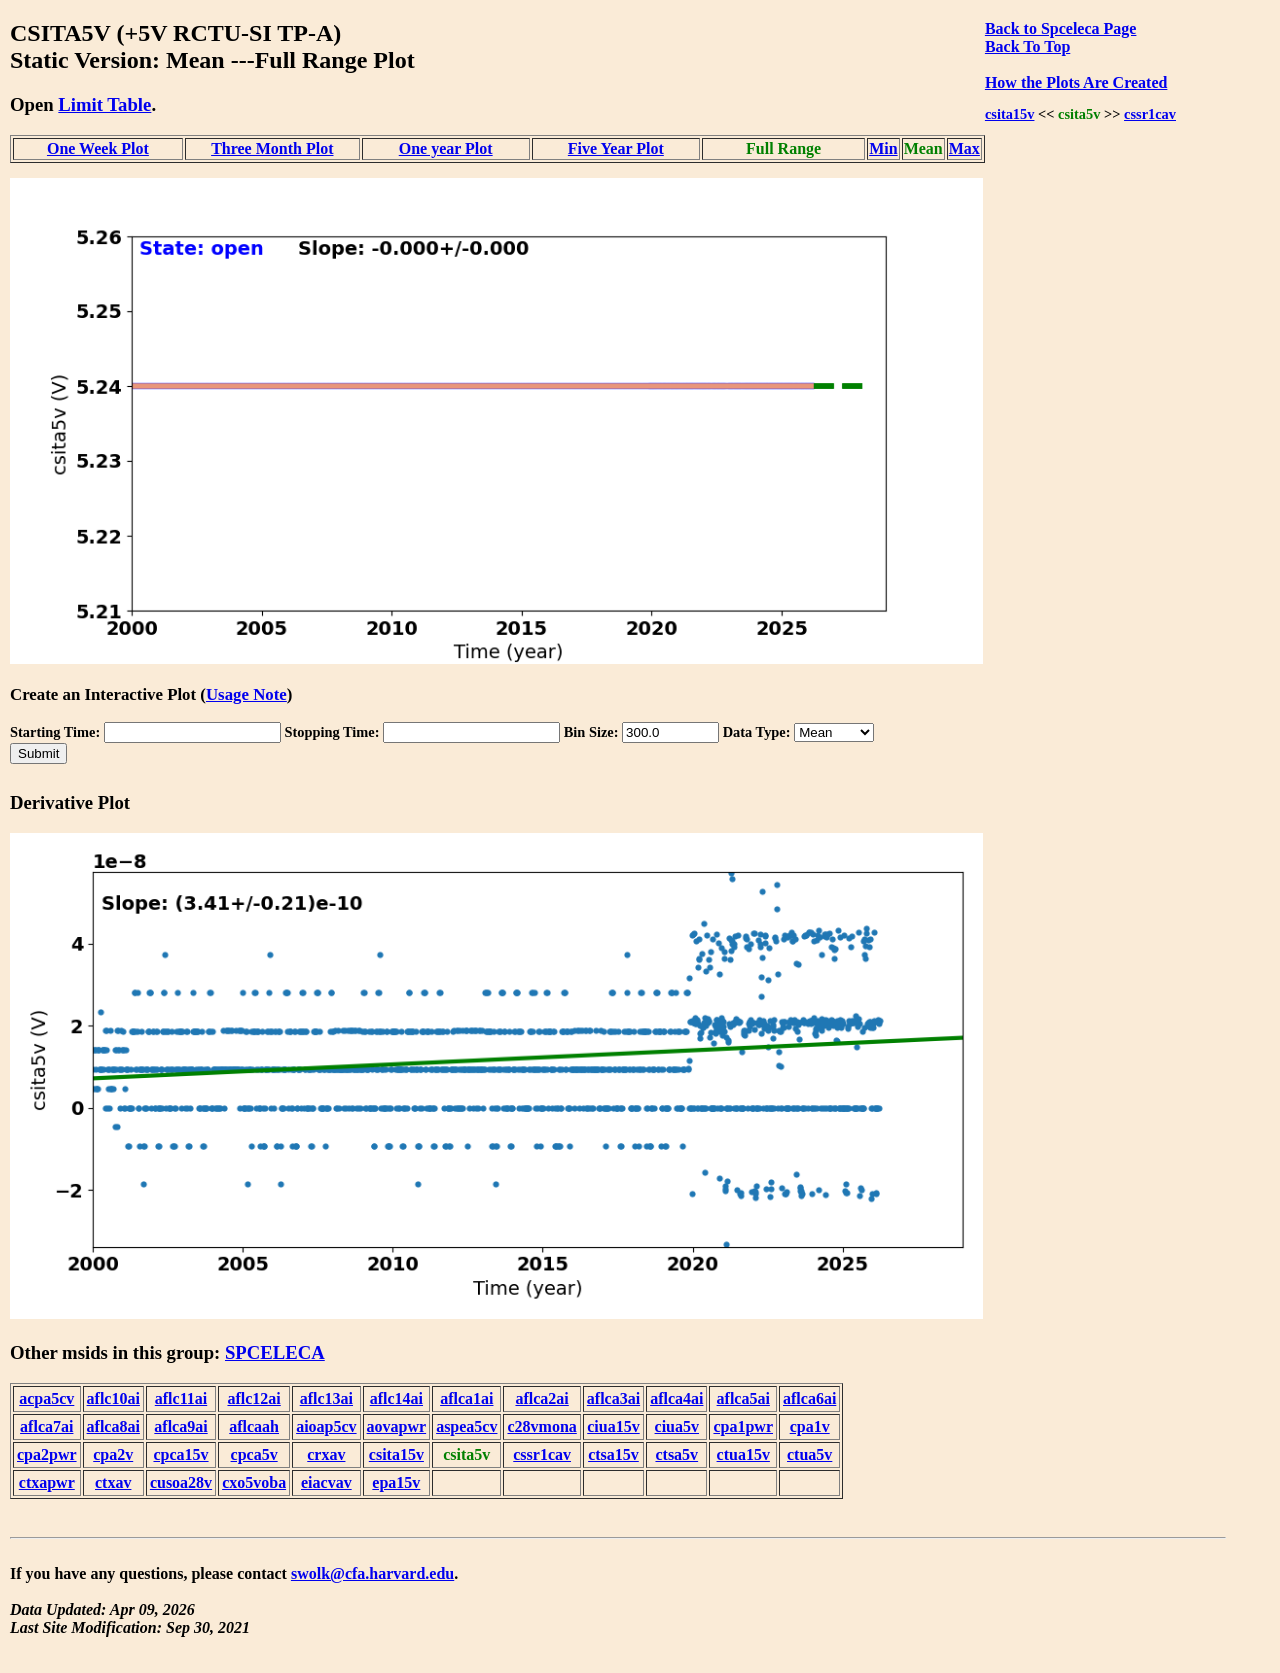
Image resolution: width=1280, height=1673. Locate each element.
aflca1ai (466, 1398)
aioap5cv (326, 1426)
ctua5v (809, 1454)
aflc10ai (113, 1398)
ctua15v (743, 1454)
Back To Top (1027, 46)
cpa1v (810, 1426)
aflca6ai (809, 1398)
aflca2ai (541, 1398)
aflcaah (254, 1426)
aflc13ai (326, 1398)
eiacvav (326, 1482)
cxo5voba (254, 1482)
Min (883, 148)
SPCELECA (275, 1352)
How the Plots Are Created (1076, 82)
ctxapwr (47, 1482)
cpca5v (254, 1454)
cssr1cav (1150, 114)
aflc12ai (253, 1398)
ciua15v (613, 1426)
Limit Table (104, 104)
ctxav (113, 1482)
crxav (326, 1454)
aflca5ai (743, 1398)
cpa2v (113, 1454)
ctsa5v (676, 1454)
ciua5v (677, 1426)
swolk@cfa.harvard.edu (372, 1573)
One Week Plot (98, 148)
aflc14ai (396, 1398)
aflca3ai (613, 1398)
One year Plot (446, 148)
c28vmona (541, 1426)
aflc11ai (181, 1398)
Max (964, 148)
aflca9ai (180, 1426)
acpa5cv (46, 1398)
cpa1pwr (743, 1426)
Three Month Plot (272, 148)
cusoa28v (181, 1482)
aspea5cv (466, 1426)
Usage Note (246, 694)
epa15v (396, 1482)
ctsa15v (613, 1454)
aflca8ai (113, 1426)
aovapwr (397, 1426)
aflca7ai (46, 1426)
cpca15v (180, 1454)
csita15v (1010, 114)
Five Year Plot (616, 148)
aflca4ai (676, 1398)
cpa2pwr (47, 1454)
